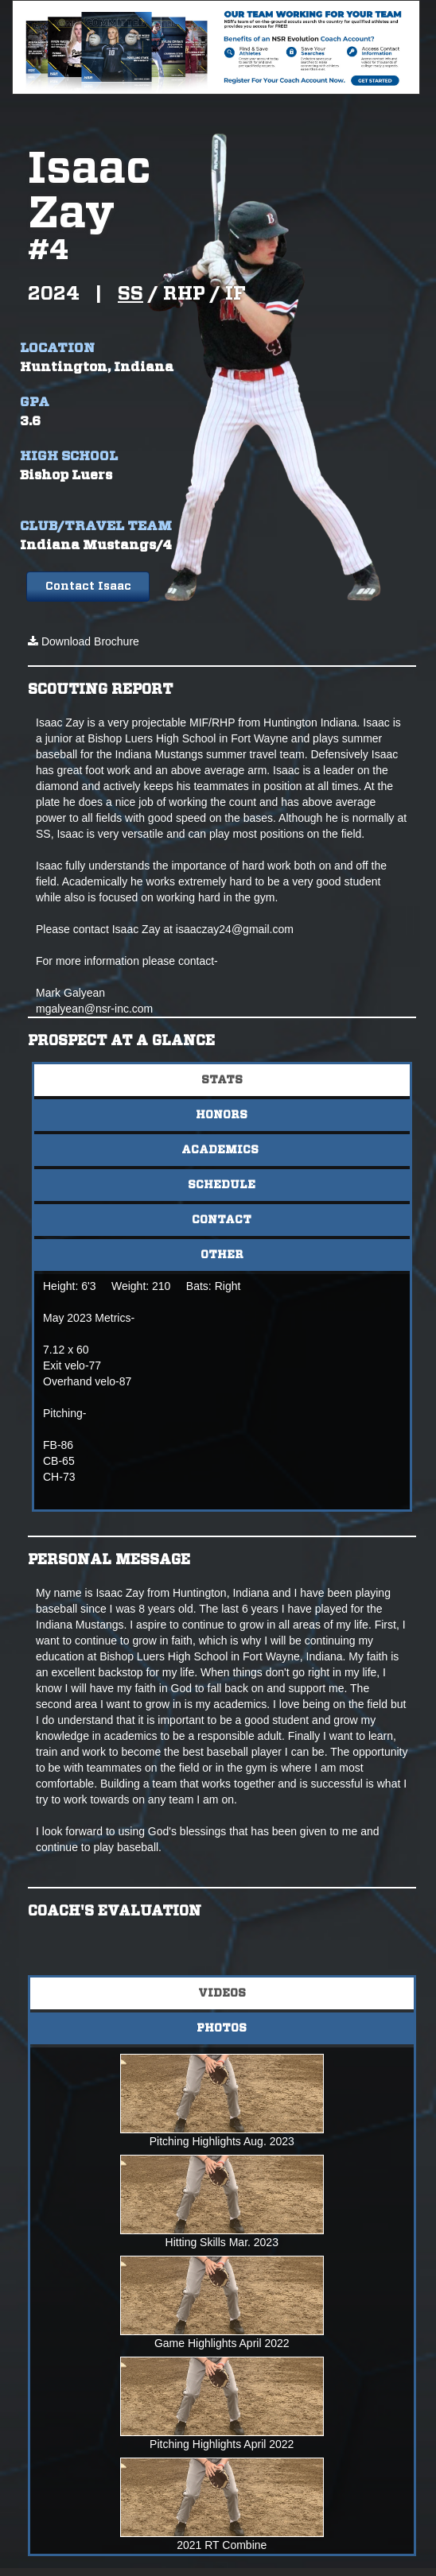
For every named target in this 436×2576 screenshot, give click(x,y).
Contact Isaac (88, 586)
